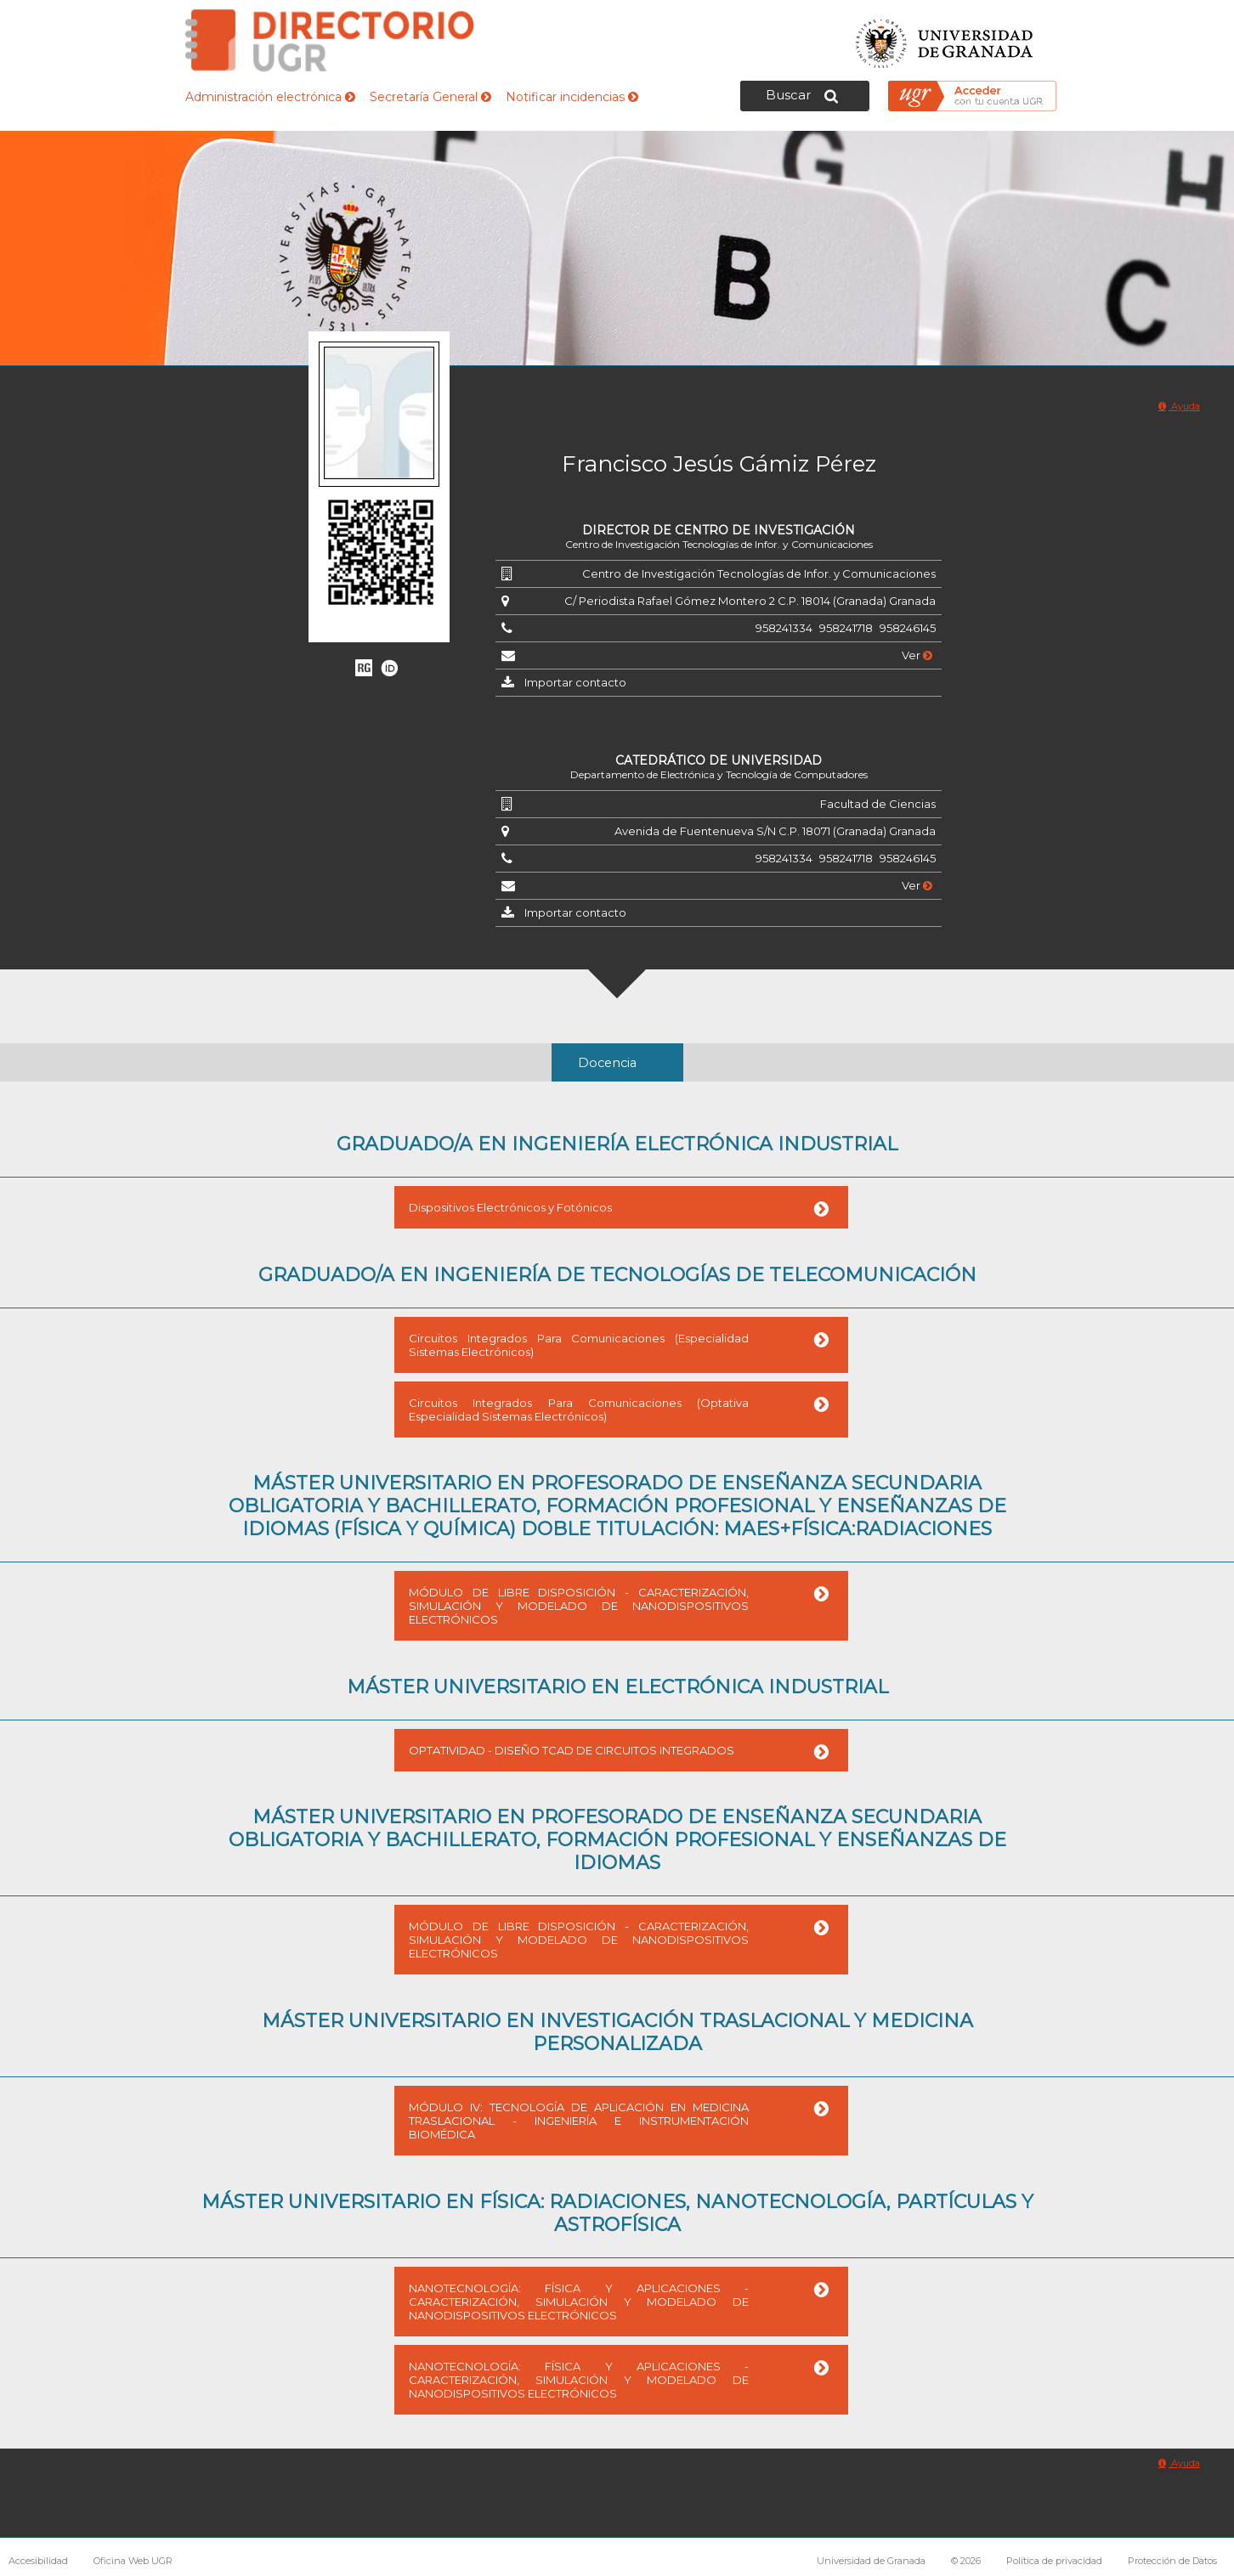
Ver (917, 655)
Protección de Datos (1172, 2561)
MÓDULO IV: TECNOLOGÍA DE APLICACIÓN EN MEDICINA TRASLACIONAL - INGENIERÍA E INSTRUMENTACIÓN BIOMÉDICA (579, 2120)
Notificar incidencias (572, 97)
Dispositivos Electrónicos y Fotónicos (510, 1207)
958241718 (846, 628)
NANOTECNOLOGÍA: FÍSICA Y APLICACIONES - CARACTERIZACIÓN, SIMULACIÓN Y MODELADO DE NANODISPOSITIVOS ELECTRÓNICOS (579, 2301)
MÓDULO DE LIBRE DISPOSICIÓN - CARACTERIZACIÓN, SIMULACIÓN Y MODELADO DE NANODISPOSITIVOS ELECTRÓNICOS (579, 1605)
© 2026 (966, 2561)
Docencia (607, 1063)
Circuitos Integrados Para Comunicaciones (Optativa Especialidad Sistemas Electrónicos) (579, 1409)
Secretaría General (430, 97)
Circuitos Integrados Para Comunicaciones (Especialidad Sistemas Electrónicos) (579, 1345)
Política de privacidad (1054, 2561)
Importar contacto (575, 682)
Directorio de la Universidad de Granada (329, 40)
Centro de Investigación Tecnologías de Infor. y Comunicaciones (719, 544)
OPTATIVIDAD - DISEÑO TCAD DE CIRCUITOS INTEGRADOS (571, 1750)
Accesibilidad (38, 2561)
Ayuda (1179, 406)
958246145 (908, 628)
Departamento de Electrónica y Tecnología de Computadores (719, 774)
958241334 (784, 628)
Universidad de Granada (945, 38)
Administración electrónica (270, 97)
